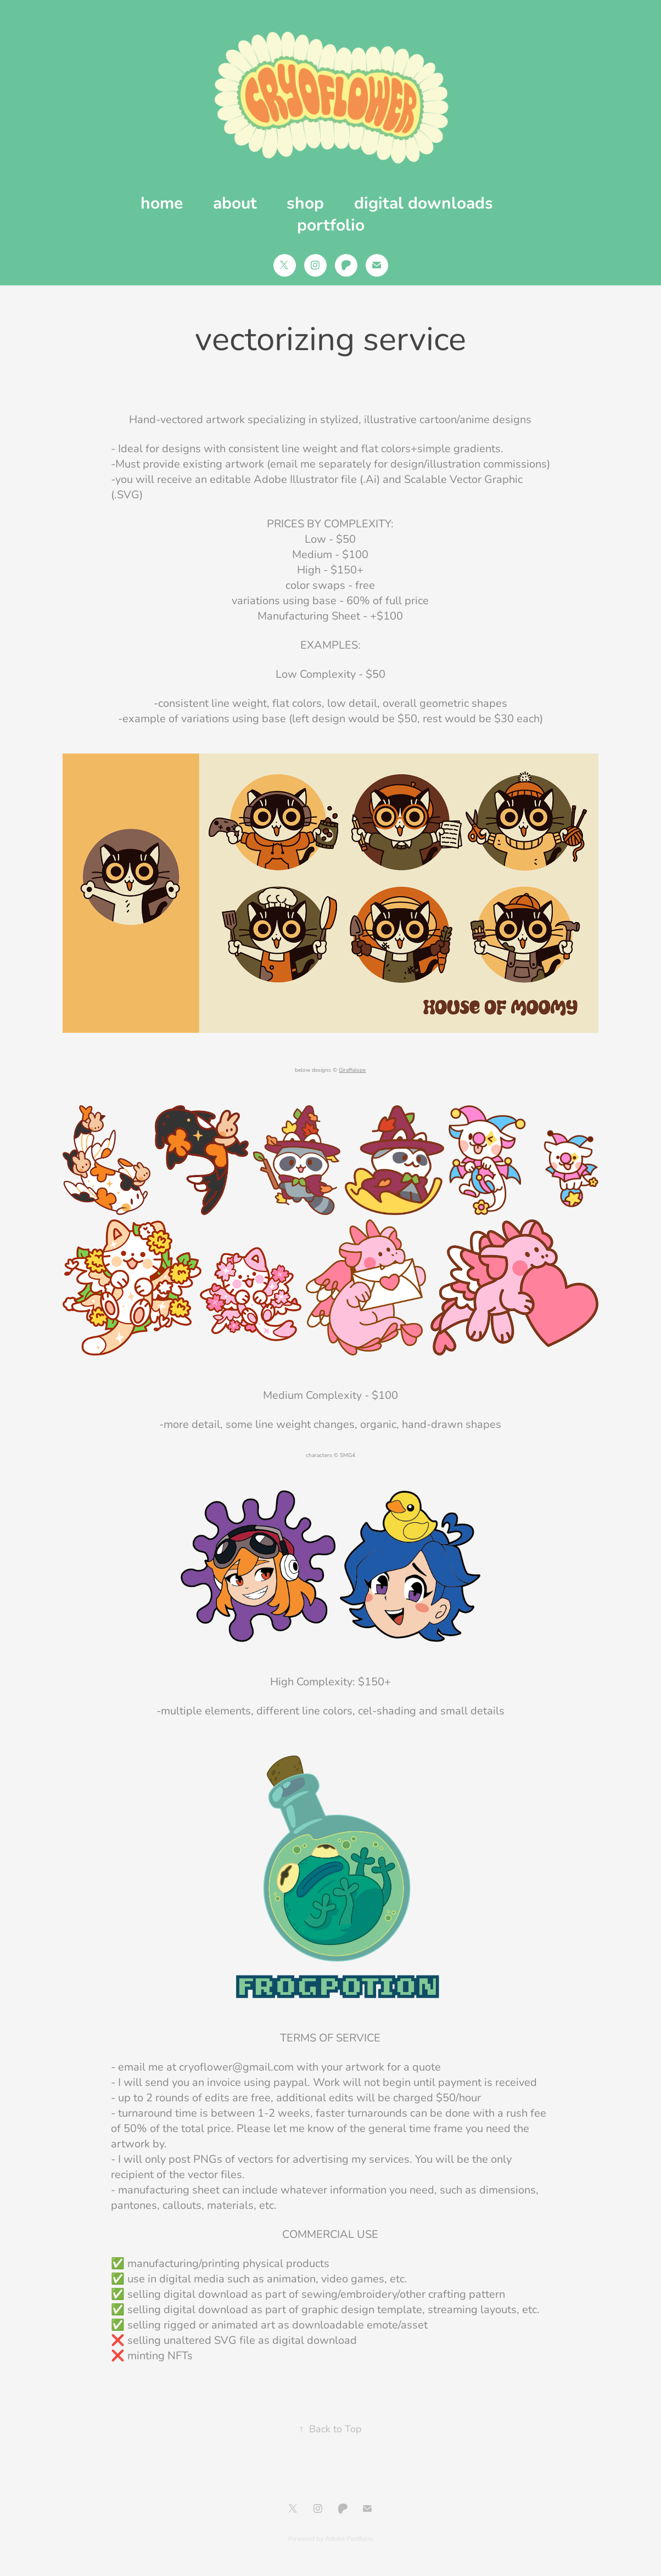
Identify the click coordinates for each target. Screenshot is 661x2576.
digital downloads (423, 202)
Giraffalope (352, 1069)
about (235, 202)
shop (305, 202)
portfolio (331, 224)
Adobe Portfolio (349, 2538)
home (162, 202)
